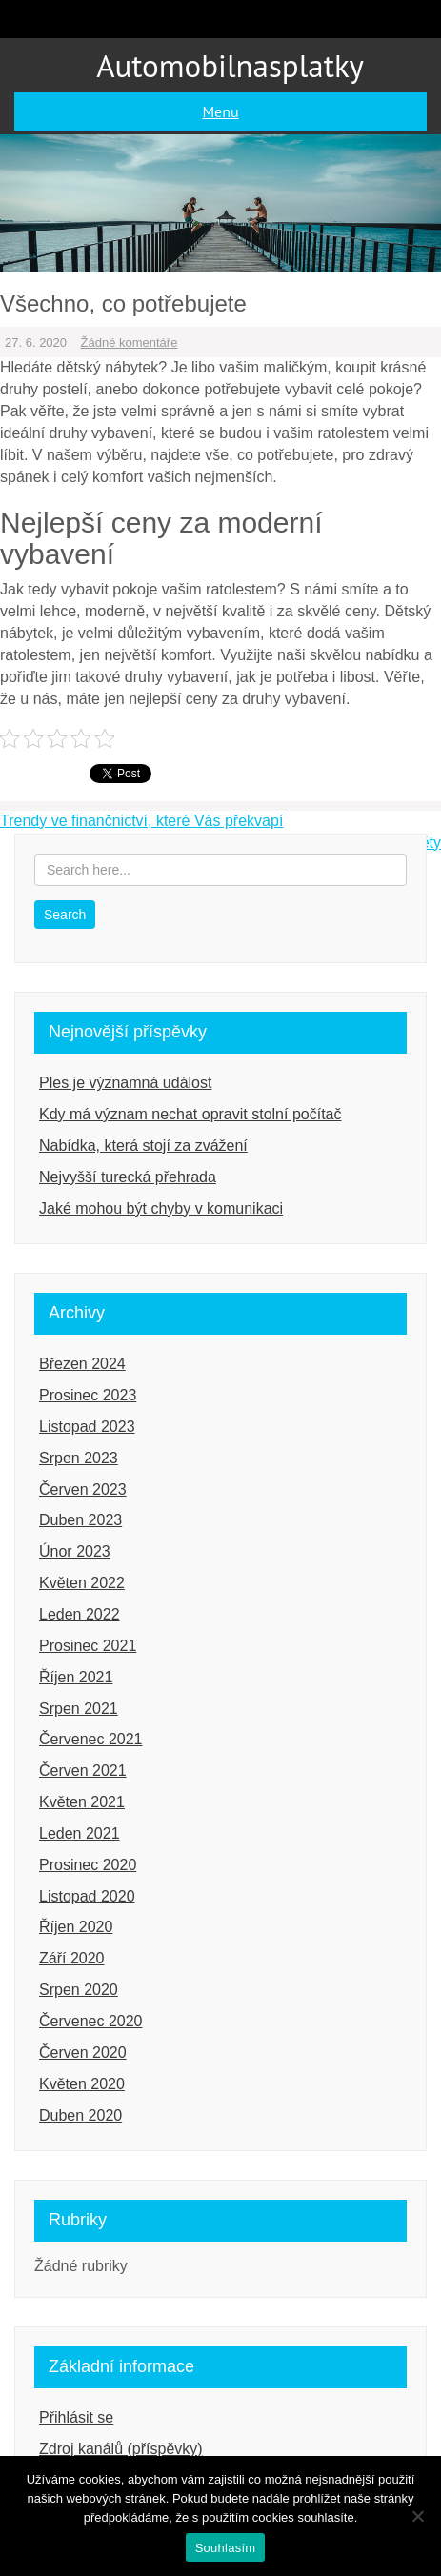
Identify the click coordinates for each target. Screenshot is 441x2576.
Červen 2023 (83, 1489)
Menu (220, 111)
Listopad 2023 (87, 1427)
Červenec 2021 (91, 1739)
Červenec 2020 (91, 2021)
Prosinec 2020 (87, 1865)
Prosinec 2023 (87, 1395)
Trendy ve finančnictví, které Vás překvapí (141, 821)
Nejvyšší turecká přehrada (127, 1177)
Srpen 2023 (78, 1458)
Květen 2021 (82, 1802)
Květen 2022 (82, 1583)
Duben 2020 (80, 2115)
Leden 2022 (79, 1614)
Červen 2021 (83, 1770)
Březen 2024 (82, 1364)
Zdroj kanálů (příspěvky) (121, 2449)
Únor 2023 (74, 1551)
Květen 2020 (82, 2084)
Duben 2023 (80, 1520)
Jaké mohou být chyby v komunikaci (161, 1208)
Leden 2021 (79, 1833)
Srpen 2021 (78, 1709)
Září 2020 (71, 1958)
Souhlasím (225, 2548)
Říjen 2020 (75, 1927)
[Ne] (417, 2516)
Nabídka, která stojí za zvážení (143, 1145)
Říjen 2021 (75, 1677)
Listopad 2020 (87, 1896)
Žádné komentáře (129, 342)
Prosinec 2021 (87, 1646)
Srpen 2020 (78, 1990)
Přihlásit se (76, 2417)
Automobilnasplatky (230, 65)
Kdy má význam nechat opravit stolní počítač (190, 1114)
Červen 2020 (83, 2052)
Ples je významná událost (125, 1083)
